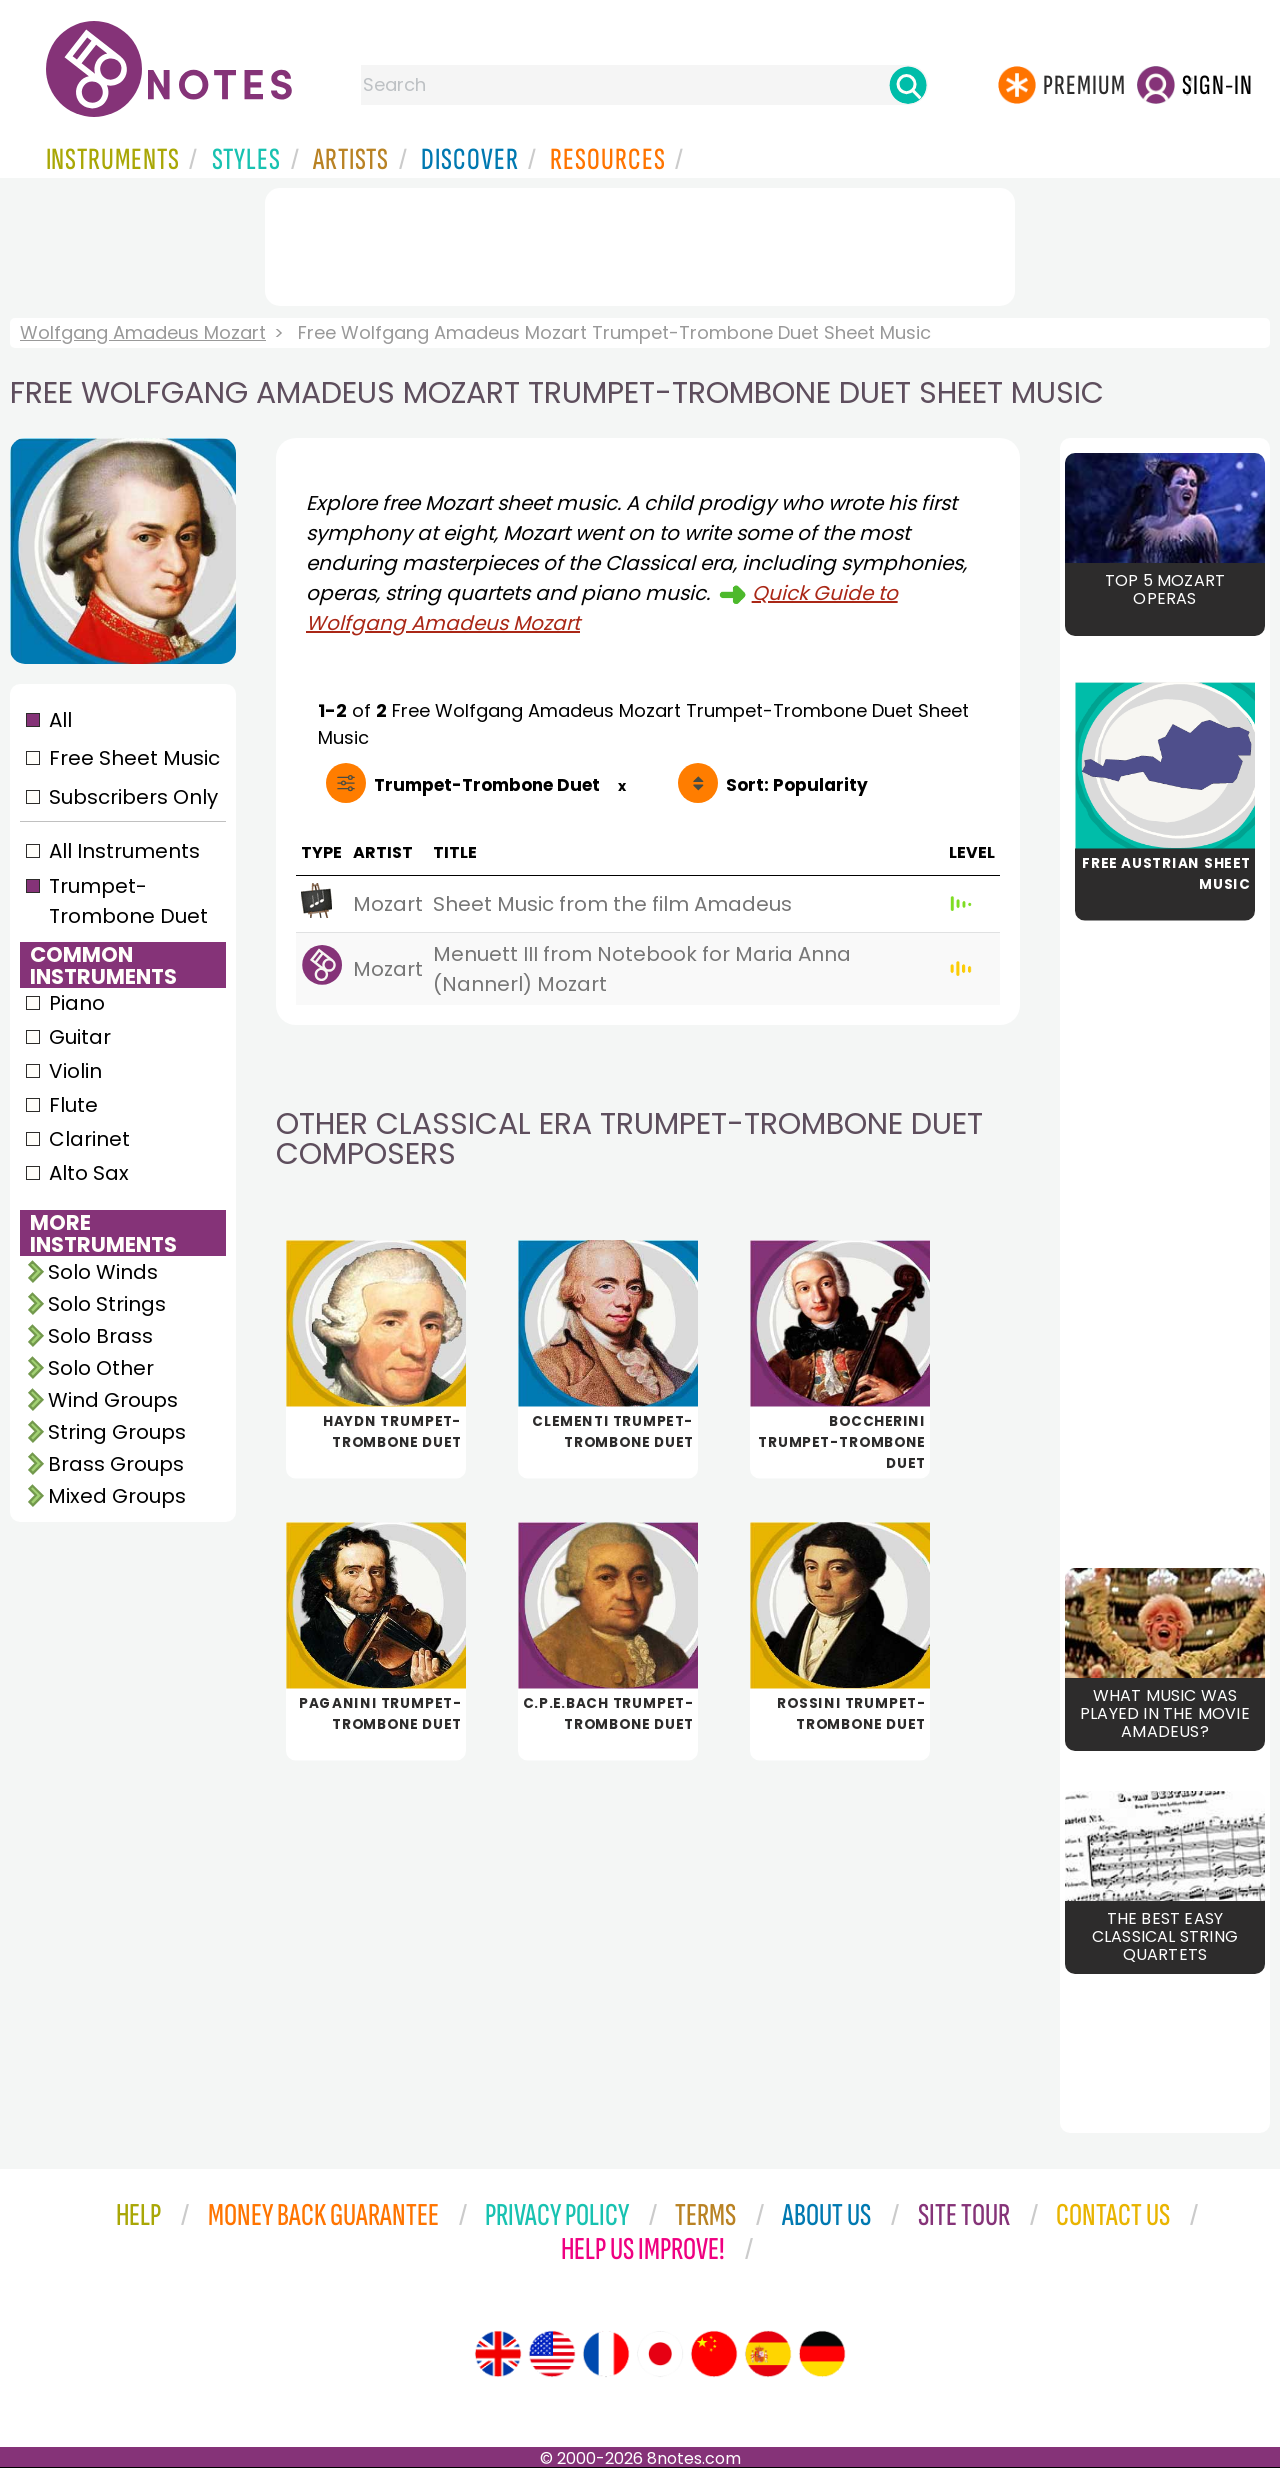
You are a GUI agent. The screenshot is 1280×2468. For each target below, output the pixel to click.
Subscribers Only (133, 797)
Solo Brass (100, 1336)
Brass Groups (116, 1464)
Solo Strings (107, 1304)
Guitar (80, 1037)
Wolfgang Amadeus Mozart (143, 332)
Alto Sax (89, 1173)
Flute (73, 1105)
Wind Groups (113, 1400)
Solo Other (101, 1368)
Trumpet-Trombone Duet (128, 901)
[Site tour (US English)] (552, 2354)
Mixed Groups (117, 1496)
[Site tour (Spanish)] (768, 2354)
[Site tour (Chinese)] (714, 2354)
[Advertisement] (640, 243)
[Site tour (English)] (498, 2354)
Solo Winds (103, 1272)
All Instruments (124, 851)
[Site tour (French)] (606, 2354)
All (60, 720)
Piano (77, 1003)
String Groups (117, 1432)
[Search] (908, 85)
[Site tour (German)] (822, 2354)
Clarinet (89, 1139)
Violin (75, 1071)
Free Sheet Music (134, 758)
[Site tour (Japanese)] (660, 2354)
